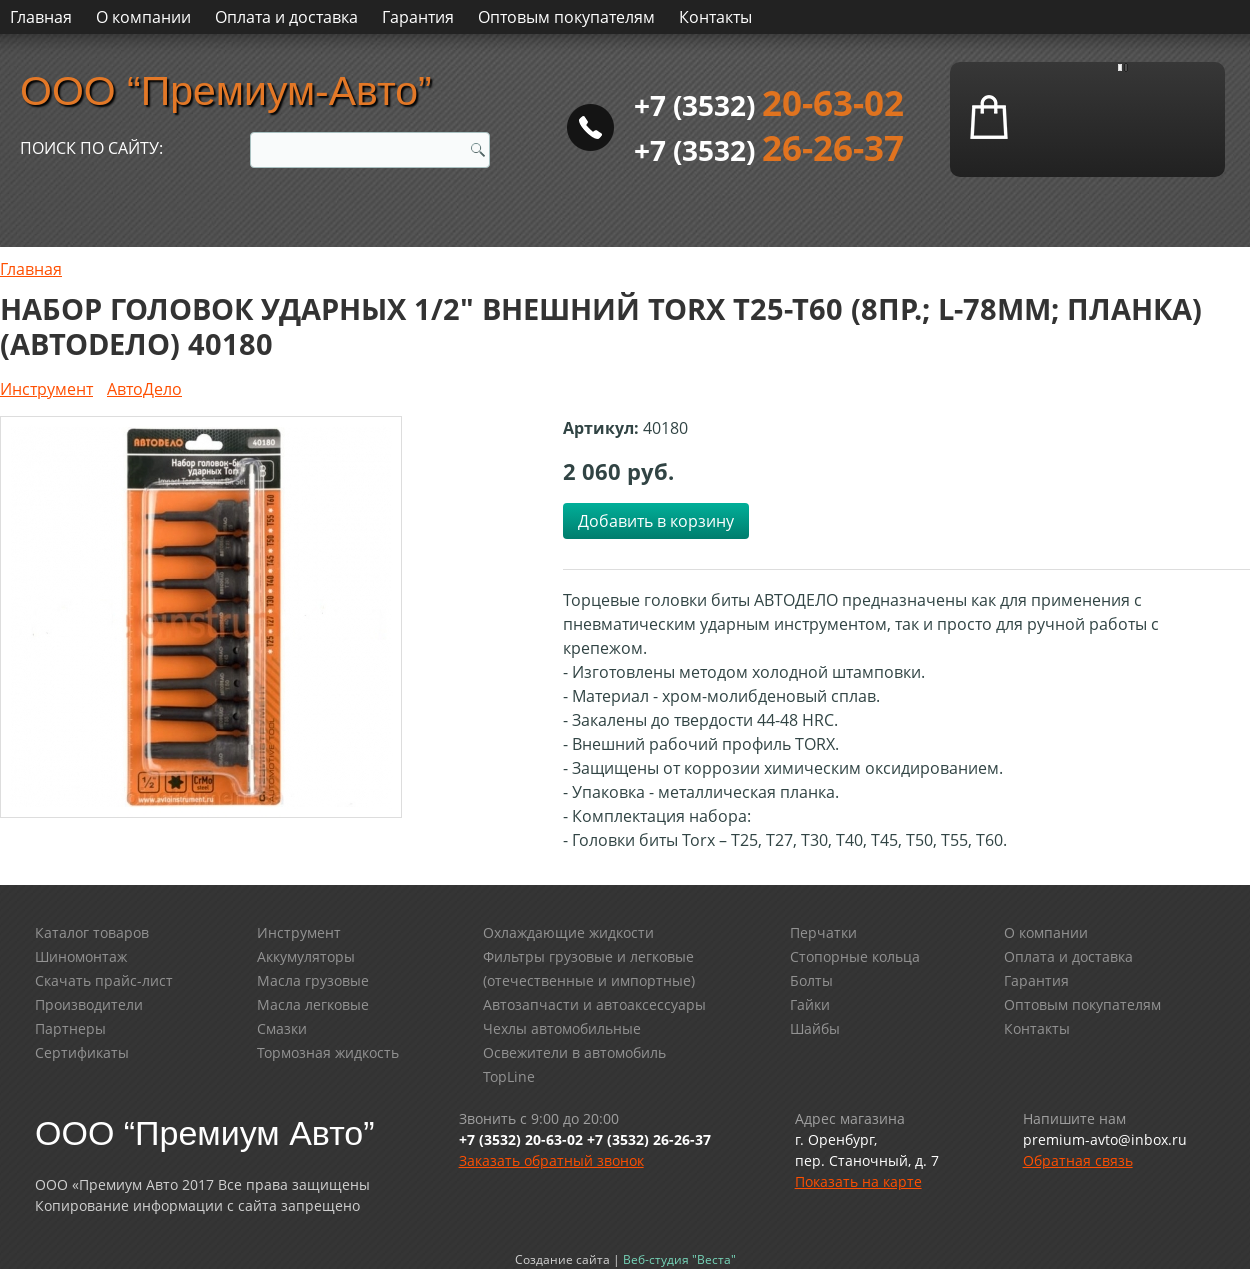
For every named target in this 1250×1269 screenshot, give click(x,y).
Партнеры (70, 1028)
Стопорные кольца (855, 956)
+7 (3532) (769, 105)
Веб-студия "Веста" (679, 1259)
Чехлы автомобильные (562, 1028)
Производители (89, 1004)
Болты (811, 980)
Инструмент (46, 389)
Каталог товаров (92, 932)
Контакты (715, 17)
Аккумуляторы (306, 956)
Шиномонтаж (81, 956)
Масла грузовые (313, 980)
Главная (41, 17)
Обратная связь (1078, 1160)
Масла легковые (313, 1004)
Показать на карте (858, 1181)
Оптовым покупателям (566, 17)
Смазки (282, 1028)
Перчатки (823, 932)
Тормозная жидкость (328, 1052)
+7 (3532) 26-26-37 (649, 1139)
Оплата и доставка (286, 17)
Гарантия (418, 17)
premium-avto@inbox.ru (1105, 1139)
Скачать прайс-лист (104, 980)
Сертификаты (82, 1052)
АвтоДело (144, 389)
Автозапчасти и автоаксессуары (594, 1004)
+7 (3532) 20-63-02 (521, 1139)
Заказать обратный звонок (551, 1160)
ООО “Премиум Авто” (205, 1133)
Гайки (810, 1004)
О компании (143, 17)
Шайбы (815, 1028)
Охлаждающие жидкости (568, 932)
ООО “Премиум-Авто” (226, 91)
